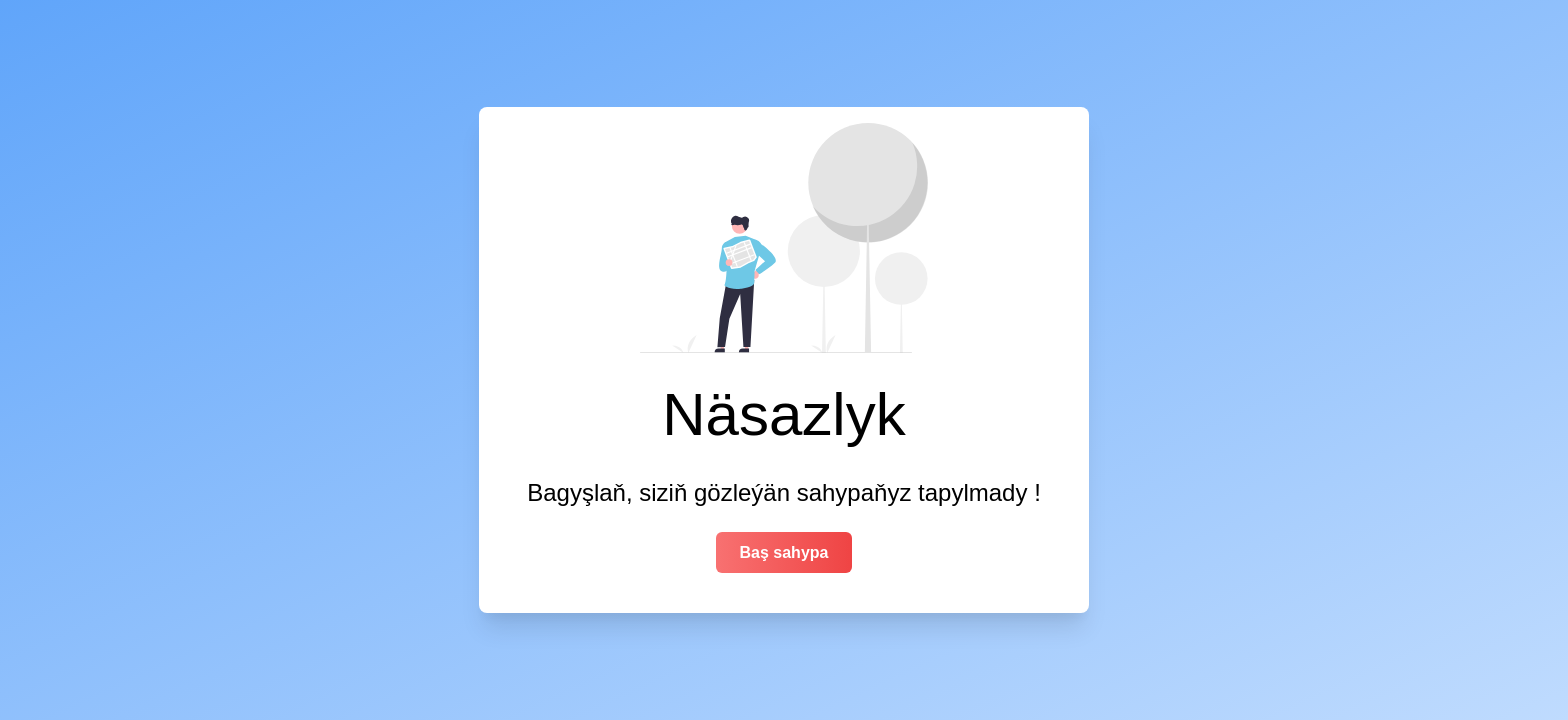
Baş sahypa (784, 552)
